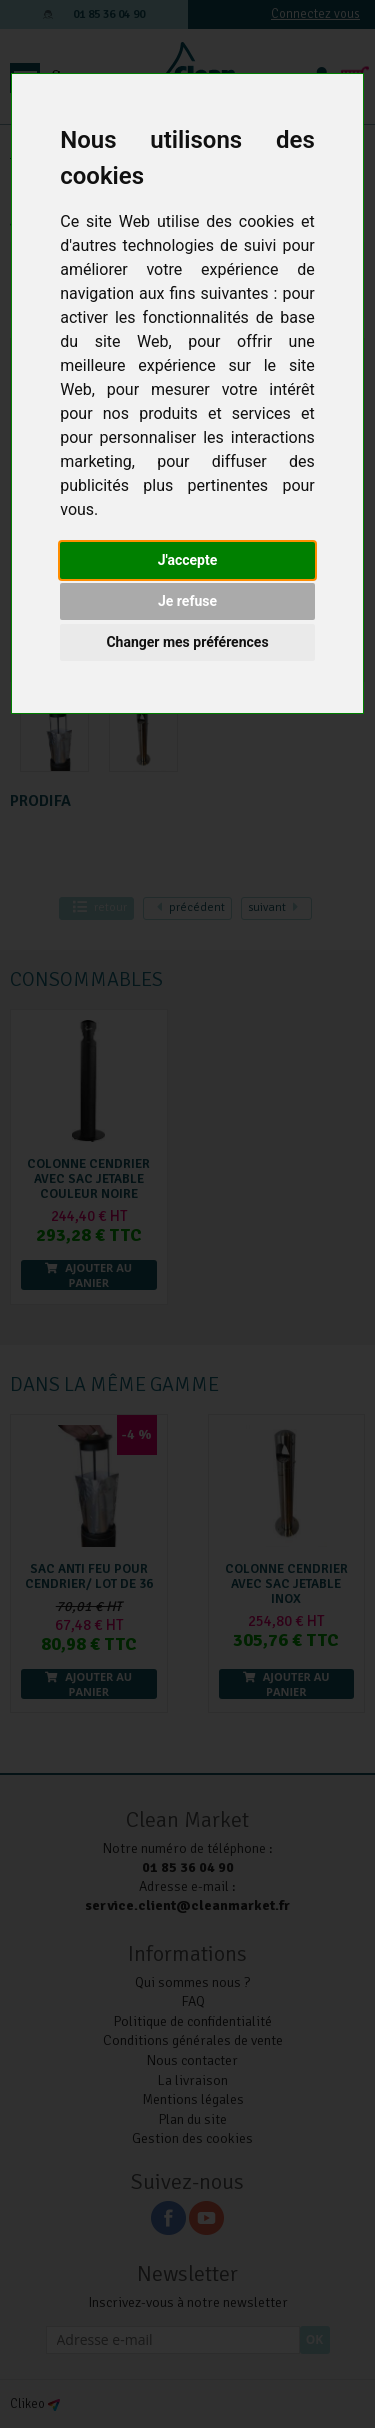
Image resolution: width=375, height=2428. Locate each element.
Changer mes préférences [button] (187, 642)
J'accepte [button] (188, 560)
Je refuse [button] (187, 601)
